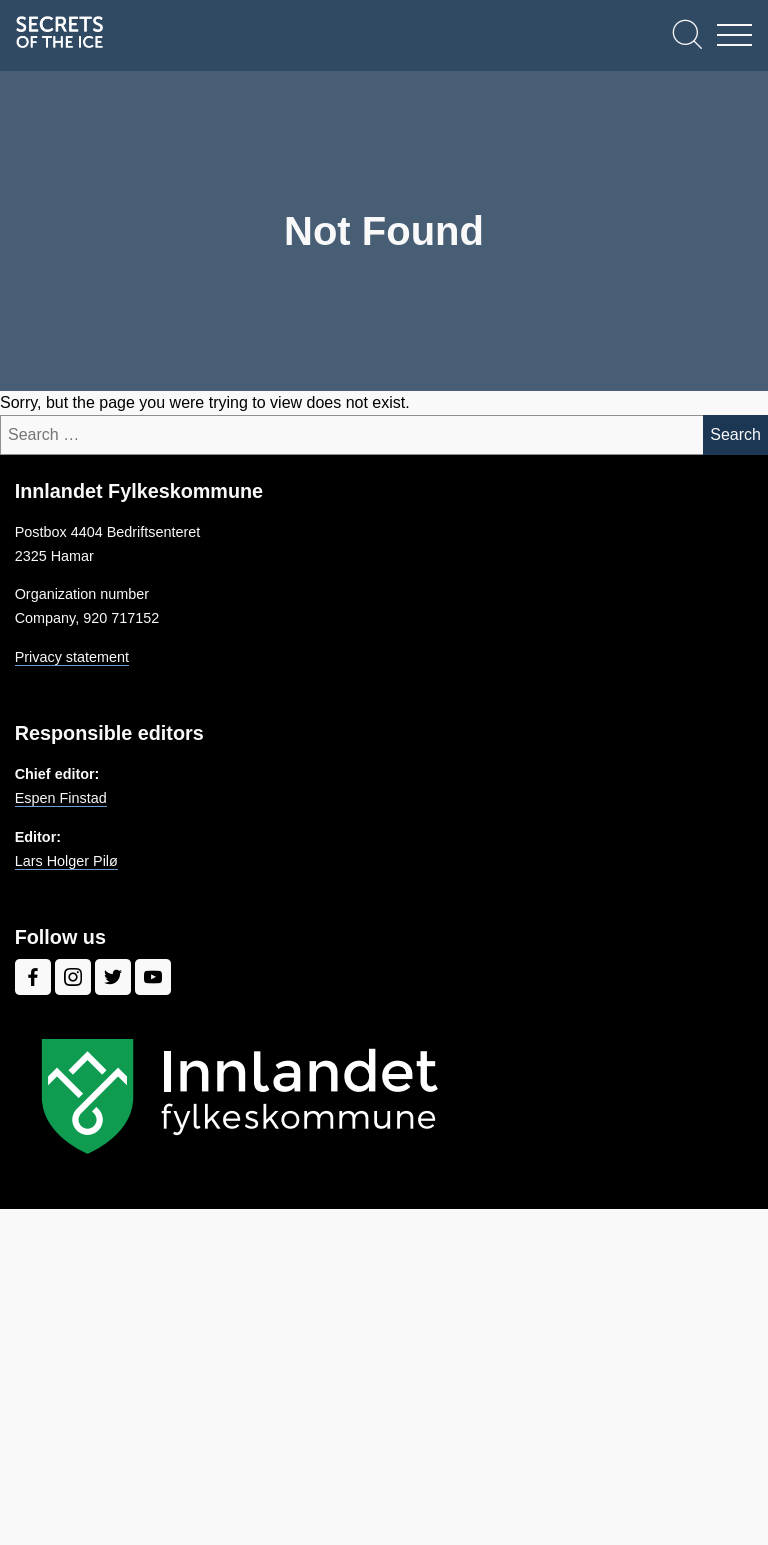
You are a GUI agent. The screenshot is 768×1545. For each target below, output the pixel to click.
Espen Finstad (61, 798)
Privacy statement (72, 657)
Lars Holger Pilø (66, 861)
